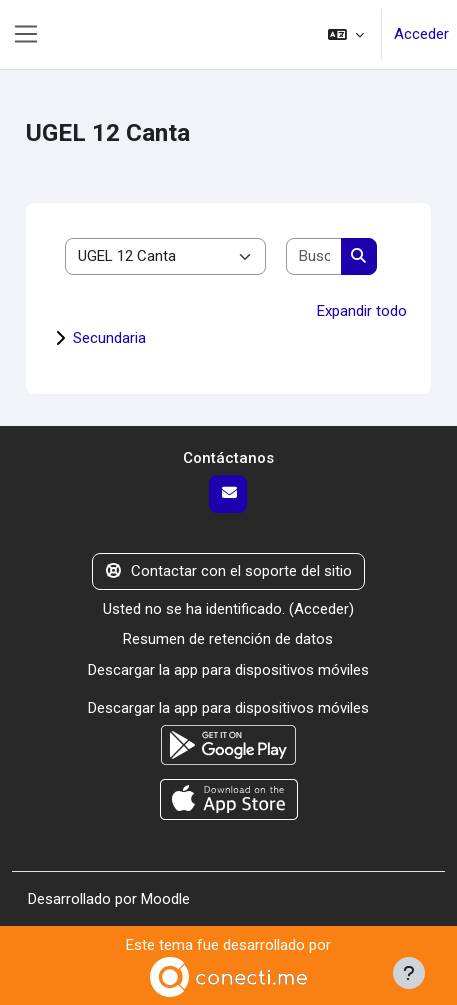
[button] (346, 34)
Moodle (165, 899)
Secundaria (109, 338)
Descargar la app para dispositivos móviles (228, 670)
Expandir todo (362, 311)
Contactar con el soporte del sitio (229, 571)
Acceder (421, 34)
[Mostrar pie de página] (409, 973)
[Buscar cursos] (314, 256)
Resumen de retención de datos (228, 639)
